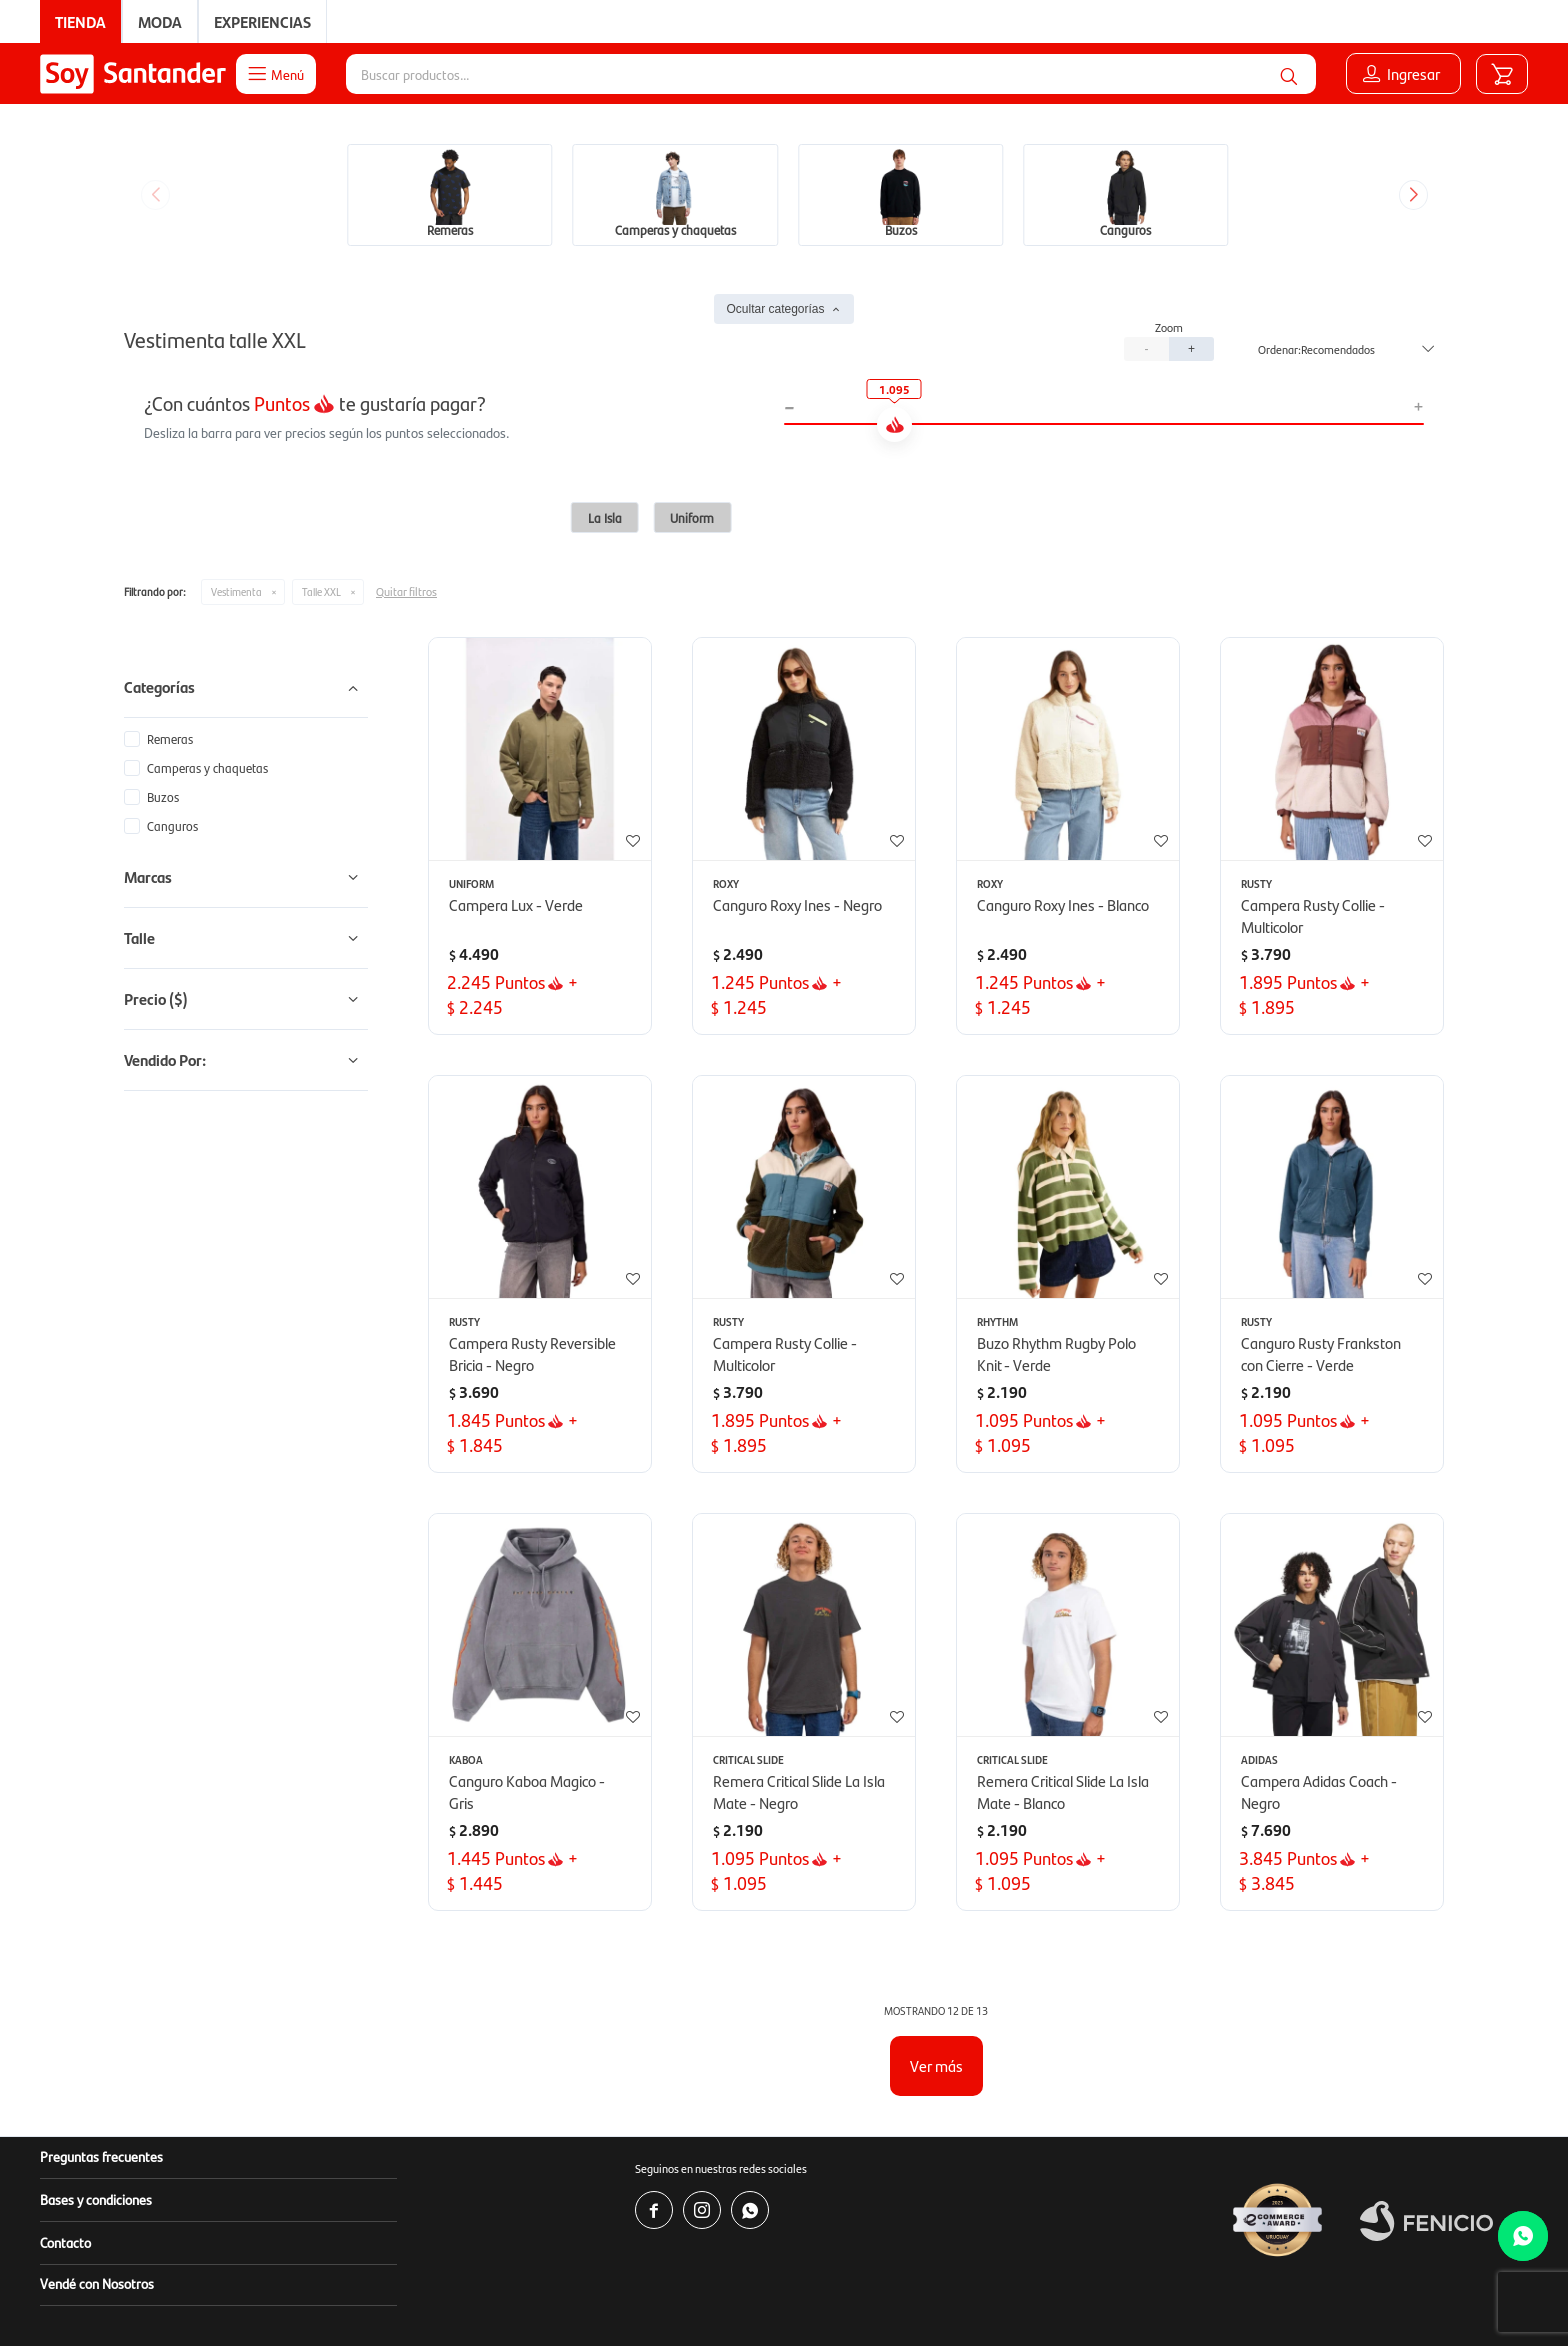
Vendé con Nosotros (97, 2283)
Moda (160, 21)
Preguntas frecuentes (101, 2156)
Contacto (65, 2242)
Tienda (80, 21)
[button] (1289, 74)
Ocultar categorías (775, 309)
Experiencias (262, 21)
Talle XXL (321, 591)
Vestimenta (236, 591)
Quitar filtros (406, 591)
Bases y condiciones (96, 2199)
